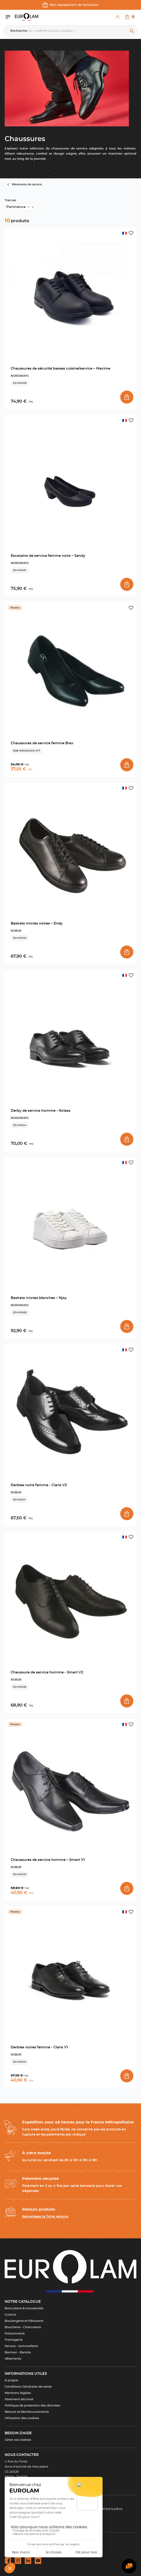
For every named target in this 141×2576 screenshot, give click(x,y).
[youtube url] (38, 2560)
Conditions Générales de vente (28, 2386)
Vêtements (13, 2358)
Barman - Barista (18, 2352)
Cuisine (10, 2314)
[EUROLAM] (26, 17)
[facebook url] (8, 2560)
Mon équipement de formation (70, 4)
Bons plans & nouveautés (24, 2308)
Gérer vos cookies (18, 2439)
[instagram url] (18, 2560)
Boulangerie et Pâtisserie (24, 2321)
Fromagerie (14, 2339)
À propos (11, 2380)
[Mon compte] (117, 17)
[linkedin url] (28, 2560)
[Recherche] (70, 31)
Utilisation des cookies (22, 2418)
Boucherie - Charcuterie (23, 2327)
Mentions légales (18, 2393)
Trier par (10, 200)
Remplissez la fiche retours (45, 2216)
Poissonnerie (15, 2333)
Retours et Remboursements (27, 2411)
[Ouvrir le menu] (10, 17)
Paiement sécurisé (19, 2399)
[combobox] (20, 207)
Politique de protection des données (32, 2405)
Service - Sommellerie (21, 2346)
